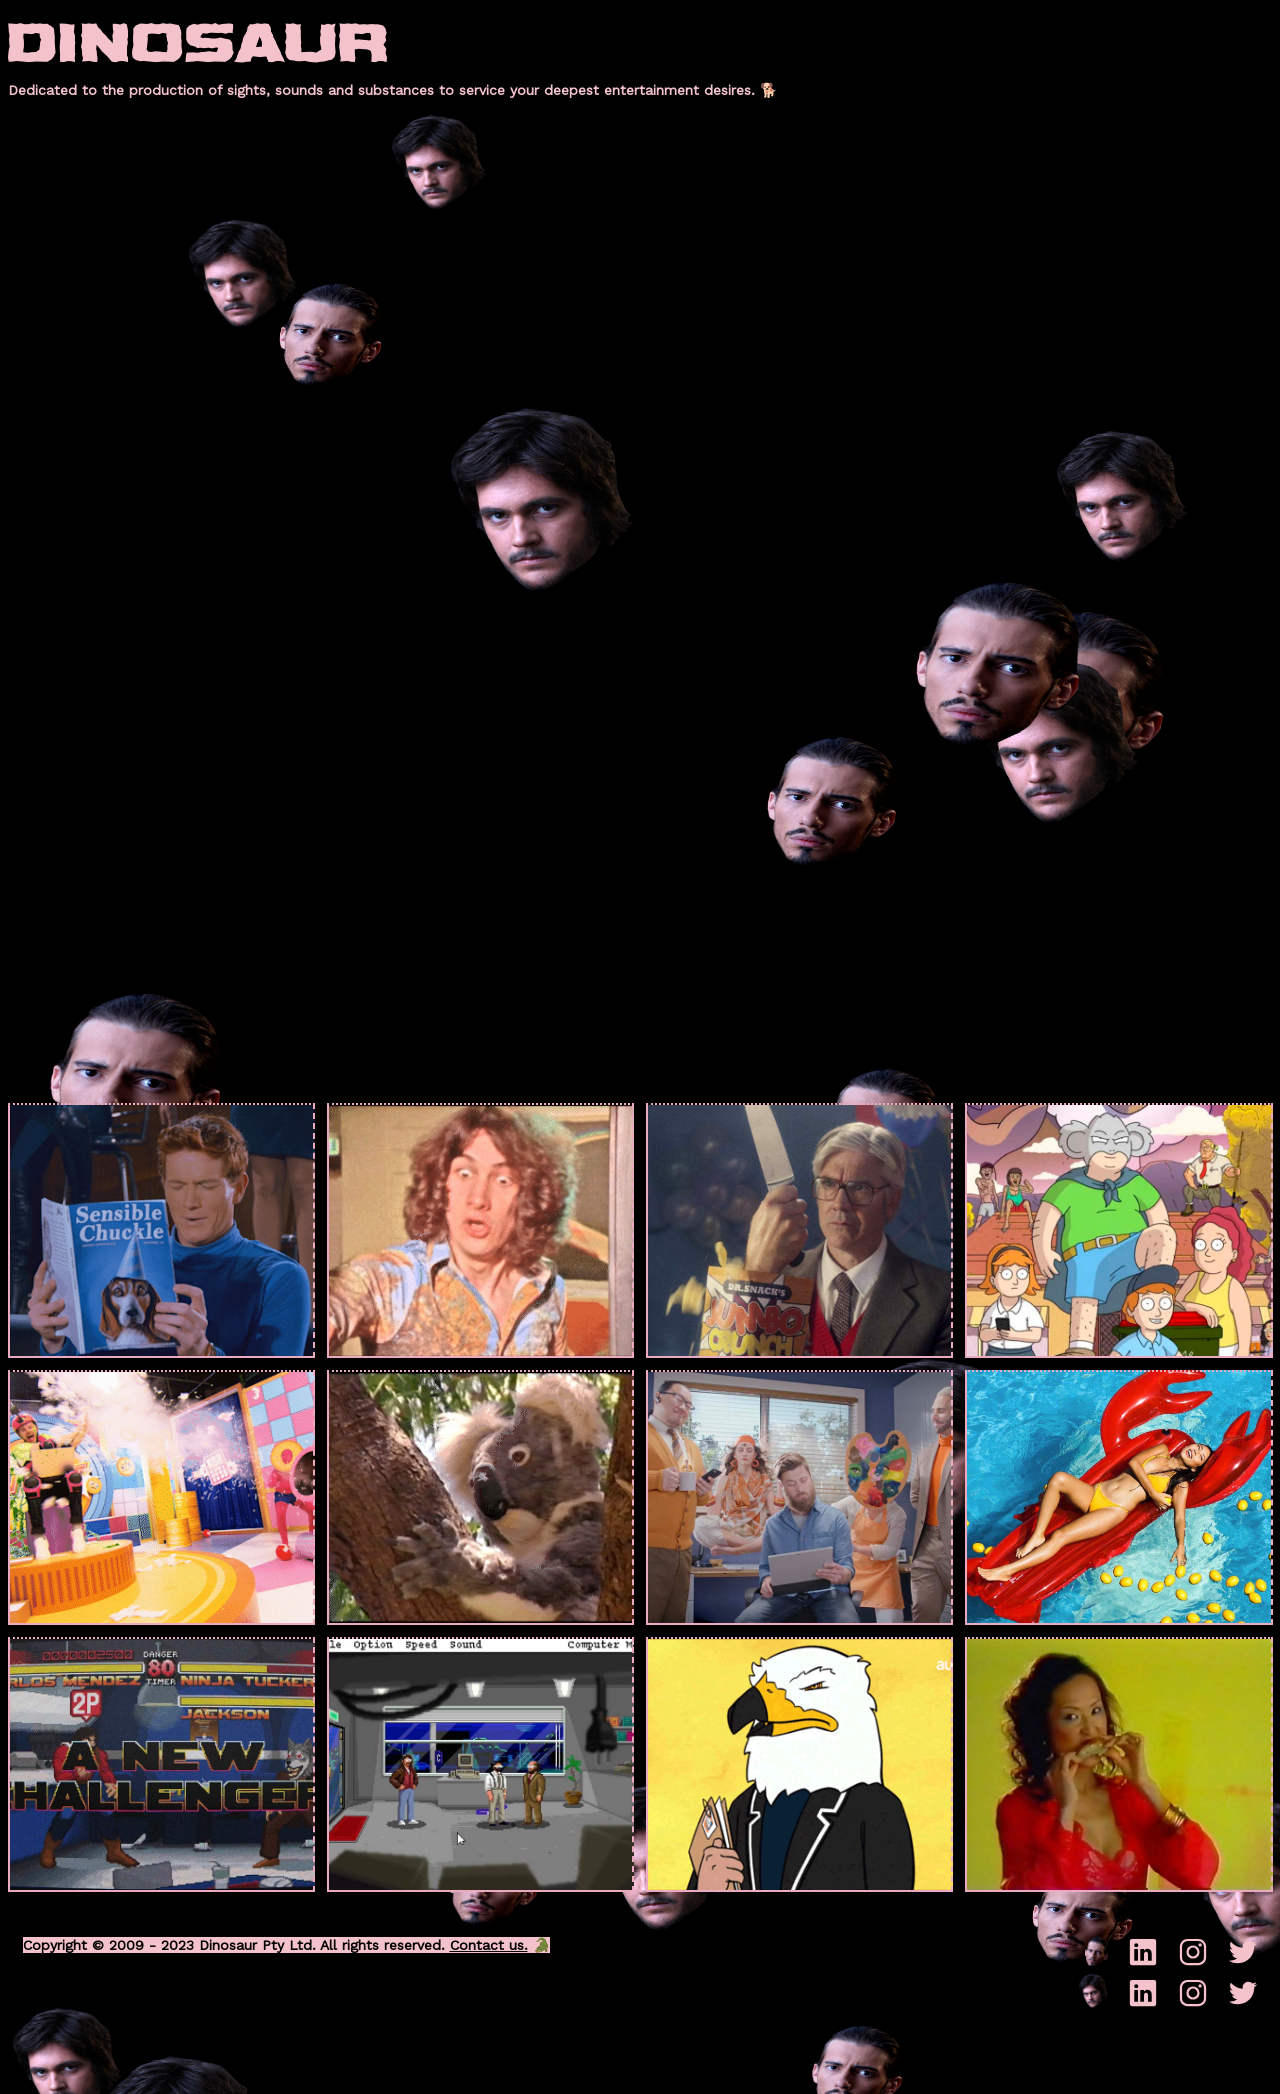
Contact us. (489, 1945)
